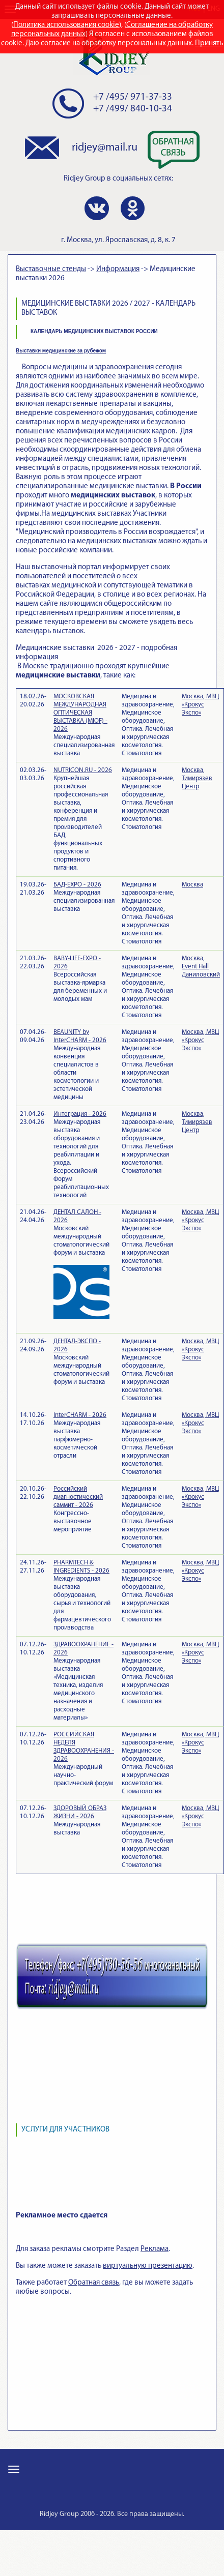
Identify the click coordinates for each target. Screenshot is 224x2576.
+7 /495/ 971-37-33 (132, 97)
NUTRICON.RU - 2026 (82, 770)
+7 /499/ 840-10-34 (132, 109)
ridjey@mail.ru (104, 148)
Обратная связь (93, 2283)
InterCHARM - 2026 (79, 1415)
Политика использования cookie (66, 25)
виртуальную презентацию (147, 2266)
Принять (209, 43)
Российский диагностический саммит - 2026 (78, 1497)
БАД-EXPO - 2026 (77, 884)
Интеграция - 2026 (79, 1114)
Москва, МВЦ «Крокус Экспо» (200, 704)
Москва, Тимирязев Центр (197, 778)
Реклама (155, 2249)
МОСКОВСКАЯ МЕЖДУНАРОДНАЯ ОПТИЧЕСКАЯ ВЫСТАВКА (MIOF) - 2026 (80, 712)
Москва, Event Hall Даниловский (201, 966)
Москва (192, 884)
